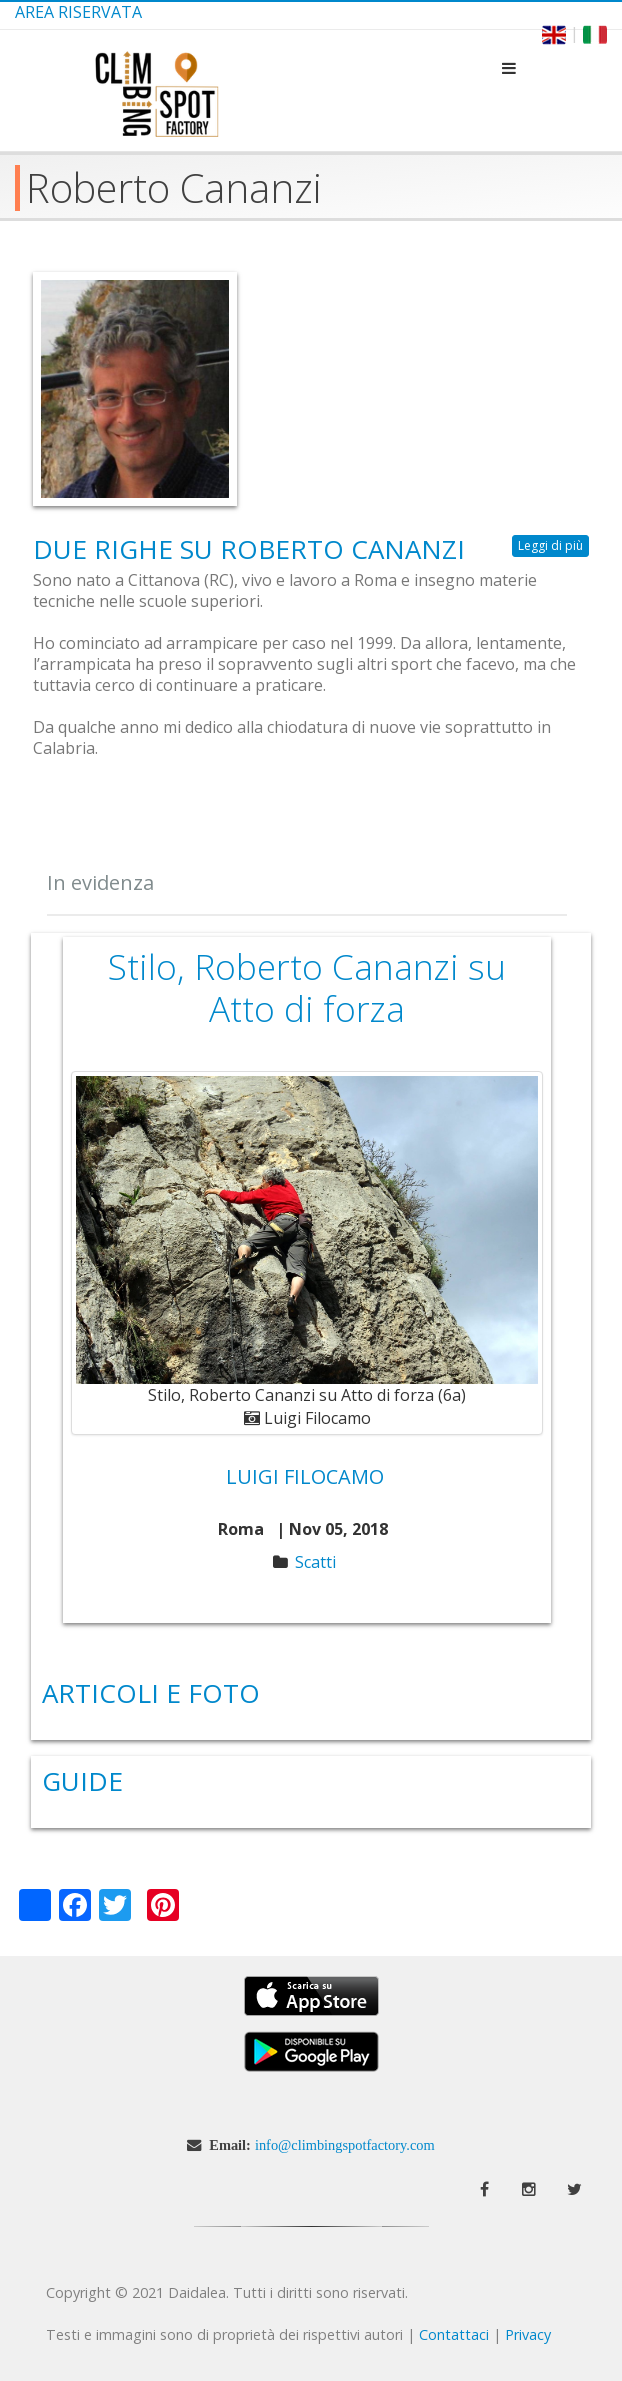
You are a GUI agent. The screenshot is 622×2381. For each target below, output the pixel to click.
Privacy (528, 2334)
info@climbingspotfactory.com (345, 2145)
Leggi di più (553, 545)
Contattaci (454, 2334)
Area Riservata (78, 12)
